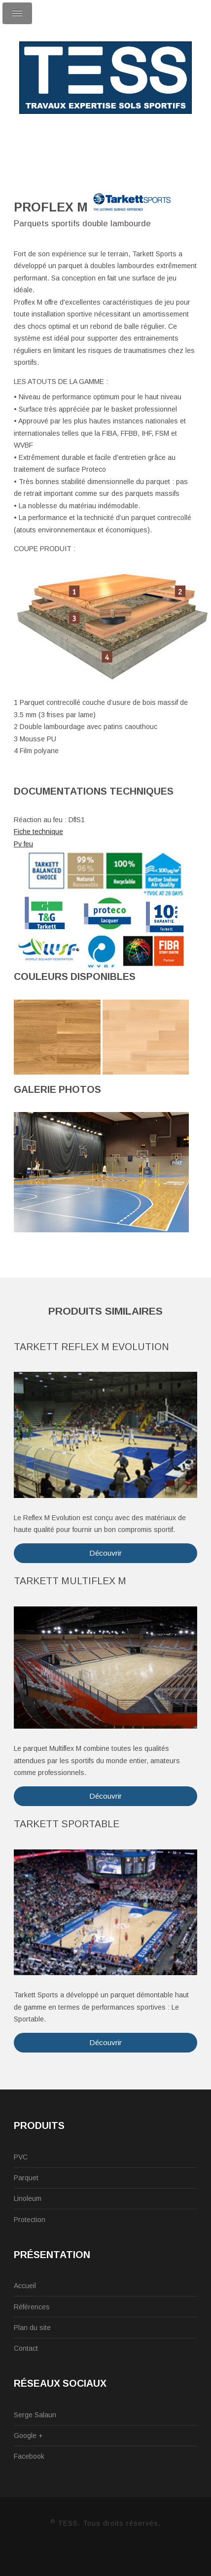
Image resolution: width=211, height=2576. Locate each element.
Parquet (26, 2178)
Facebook (29, 2456)
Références (32, 2307)
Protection (29, 2220)
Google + (28, 2435)
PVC (21, 2157)
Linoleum (27, 2198)
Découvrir (105, 1553)
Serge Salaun (35, 2415)
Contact (26, 2348)
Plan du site (32, 2328)
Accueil (25, 2286)
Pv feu (23, 844)
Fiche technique (38, 831)
